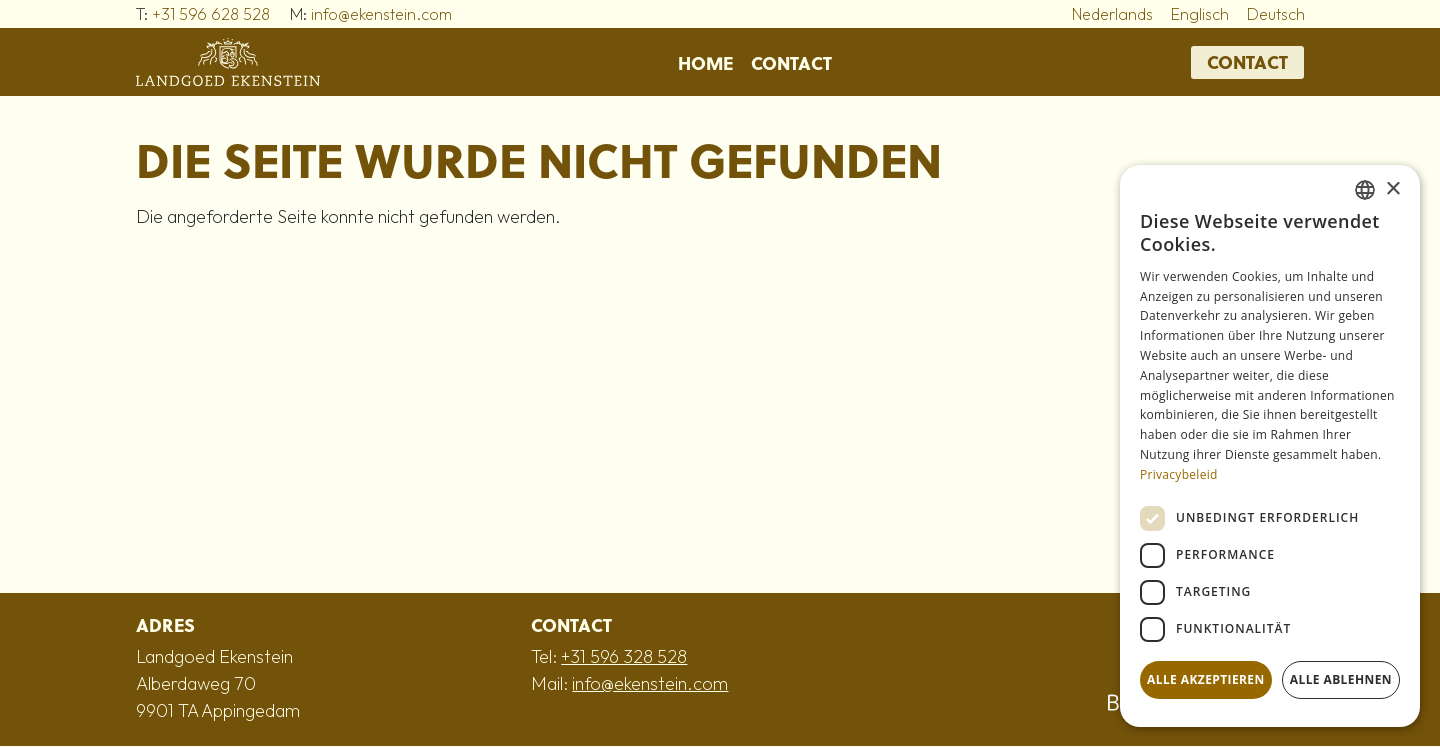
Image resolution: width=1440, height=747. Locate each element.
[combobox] (1365, 190)
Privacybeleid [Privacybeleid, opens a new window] (1179, 474)
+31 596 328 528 (624, 656)
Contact (791, 62)
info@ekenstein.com (381, 14)
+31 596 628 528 (211, 14)
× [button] (1392, 189)
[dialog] (1270, 446)
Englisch (1200, 14)
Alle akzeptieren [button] (1206, 679)
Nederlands (1112, 14)
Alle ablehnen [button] (1341, 679)
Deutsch (1276, 14)
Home (705, 62)
